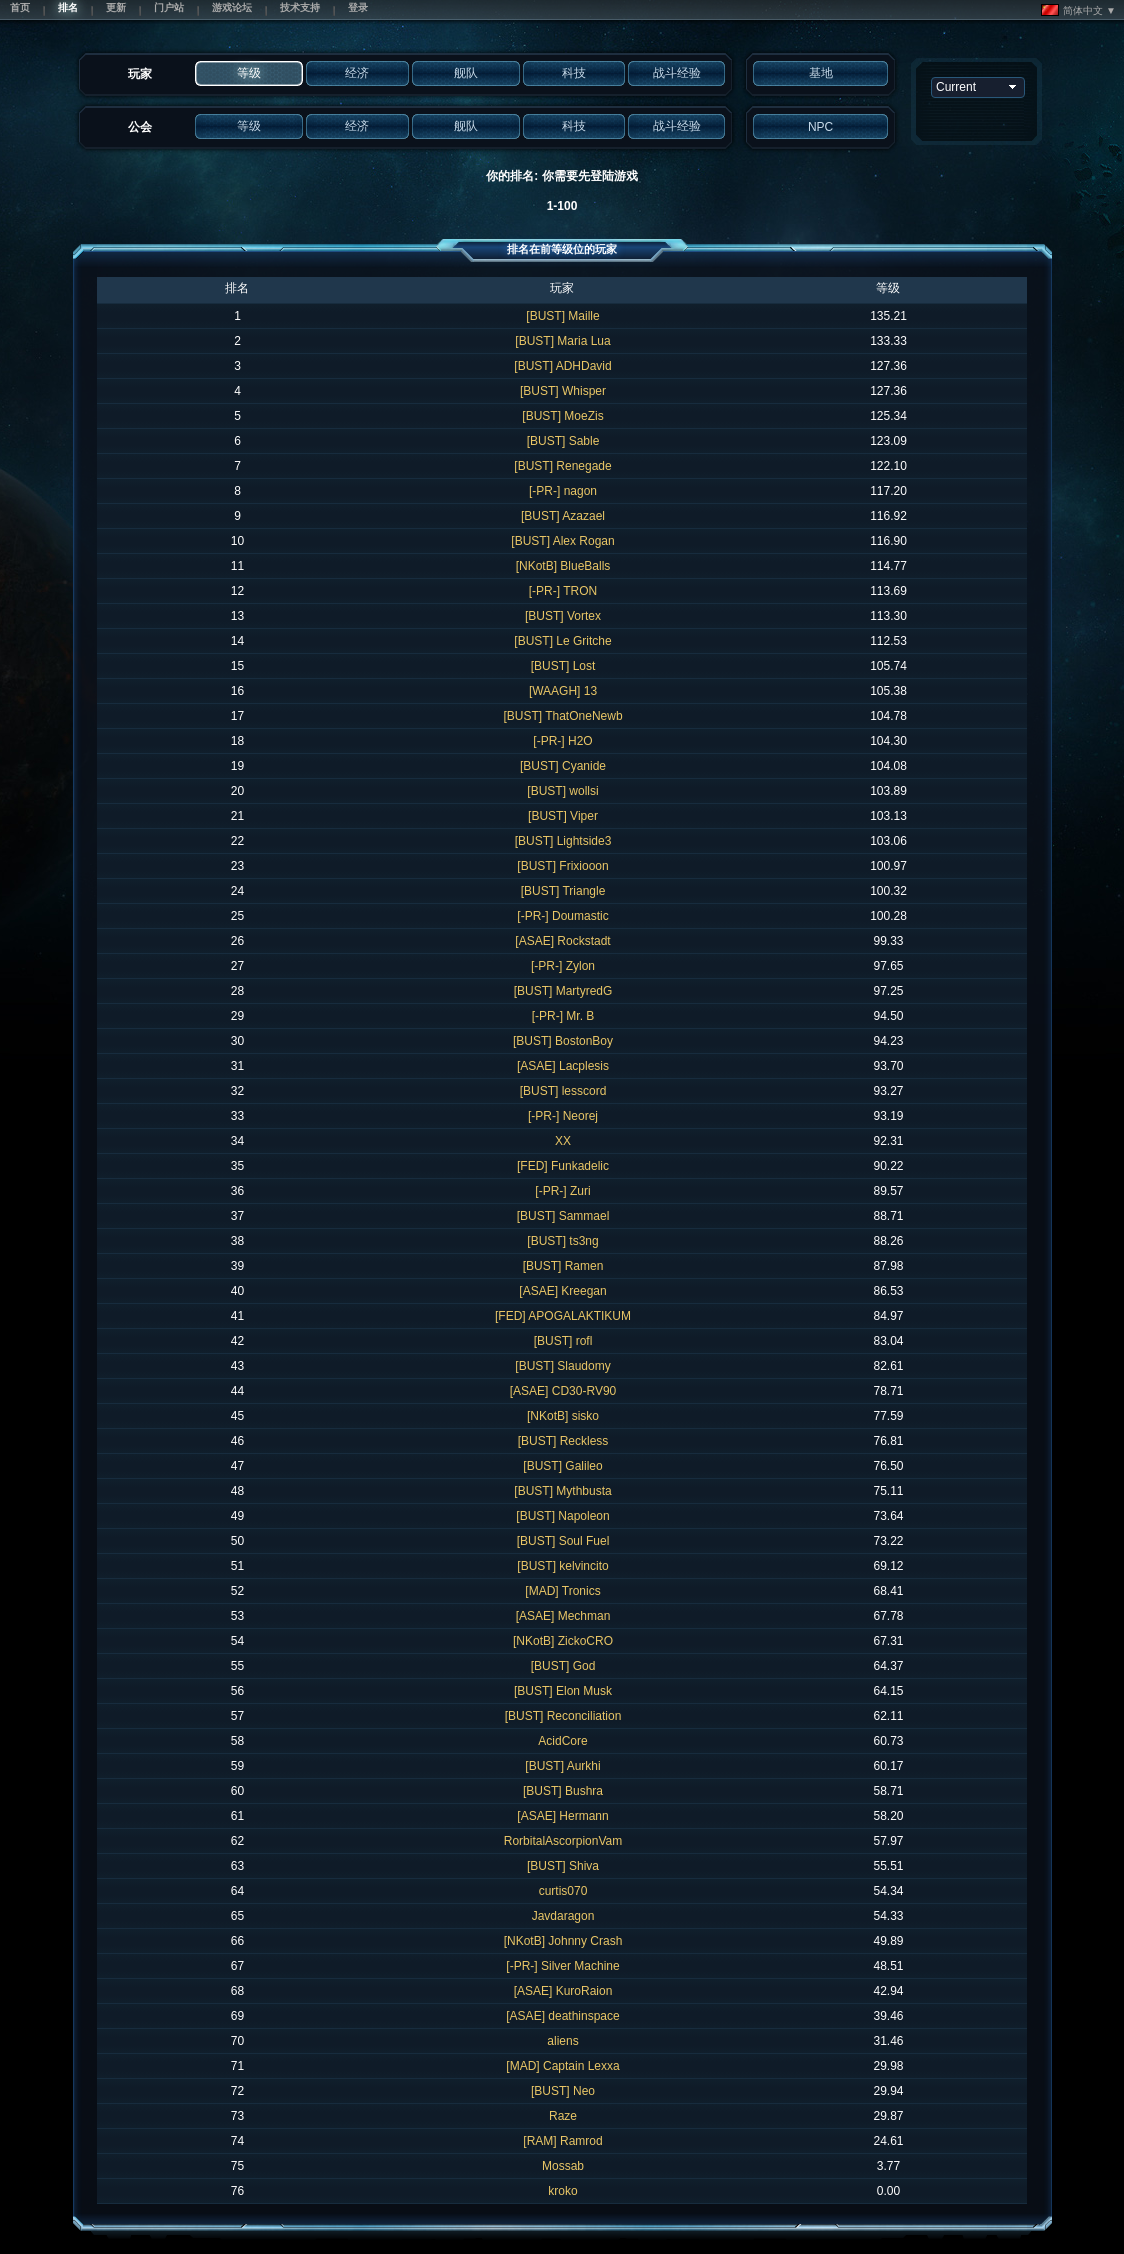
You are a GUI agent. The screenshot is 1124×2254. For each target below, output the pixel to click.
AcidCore (562, 1741)
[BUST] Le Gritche (562, 641)
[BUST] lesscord (563, 1091)
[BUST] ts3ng (562, 1241)
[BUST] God (563, 1666)
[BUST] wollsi (562, 791)
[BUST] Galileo (562, 1466)
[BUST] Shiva (563, 1866)
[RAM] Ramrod (562, 2141)
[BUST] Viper (563, 816)
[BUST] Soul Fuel (563, 1541)
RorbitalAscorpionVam (563, 1841)
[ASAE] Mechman (563, 1616)
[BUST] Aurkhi (562, 1766)
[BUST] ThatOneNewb (562, 716)
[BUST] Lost (563, 666)
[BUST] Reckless (563, 1441)
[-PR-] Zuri (562, 1191)
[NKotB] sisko (563, 1416)
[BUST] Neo (563, 2091)
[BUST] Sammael (563, 1216)
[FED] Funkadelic (563, 1166)
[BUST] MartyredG (563, 991)
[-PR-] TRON (563, 591)
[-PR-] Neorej (563, 1116)
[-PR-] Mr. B (563, 1016)
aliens (562, 2041)
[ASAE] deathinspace (562, 2016)
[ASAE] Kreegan (562, 1291)
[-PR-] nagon (563, 491)
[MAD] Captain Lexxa (562, 2066)
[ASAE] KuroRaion (563, 1991)
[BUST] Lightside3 (563, 841)
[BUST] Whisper (563, 391)
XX (563, 1141)
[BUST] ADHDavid (562, 366)
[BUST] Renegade (562, 466)
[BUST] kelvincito (562, 1566)
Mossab (563, 2166)
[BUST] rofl (563, 1341)
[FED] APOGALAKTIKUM (563, 1316)
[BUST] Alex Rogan (562, 541)
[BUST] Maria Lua (562, 341)
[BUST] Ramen (563, 1266)
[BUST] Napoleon (562, 1516)
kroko (562, 2191)
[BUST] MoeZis (562, 416)
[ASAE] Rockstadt (562, 941)
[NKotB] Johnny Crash (563, 1941)
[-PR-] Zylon (563, 966)
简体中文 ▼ (1078, 10)
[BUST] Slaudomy (562, 1366)
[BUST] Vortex (563, 616)
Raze (563, 2116)
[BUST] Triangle (563, 891)
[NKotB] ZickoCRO (563, 1641)
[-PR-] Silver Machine (562, 1966)
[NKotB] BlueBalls (563, 566)
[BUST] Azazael (563, 516)
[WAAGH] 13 (563, 691)
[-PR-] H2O (562, 741)
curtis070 (563, 1891)
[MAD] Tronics (562, 1591)
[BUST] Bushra (563, 1791)
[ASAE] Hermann (562, 1816)
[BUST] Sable (563, 441)
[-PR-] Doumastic (562, 916)
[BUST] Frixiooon (562, 866)
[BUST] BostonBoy (563, 1041)
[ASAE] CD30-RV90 (563, 1391)
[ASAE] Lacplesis (563, 1066)
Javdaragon (563, 1916)
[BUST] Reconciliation (563, 1716)
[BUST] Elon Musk (563, 1691)
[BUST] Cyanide (563, 766)
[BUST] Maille (562, 316)
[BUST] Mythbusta (562, 1491)
